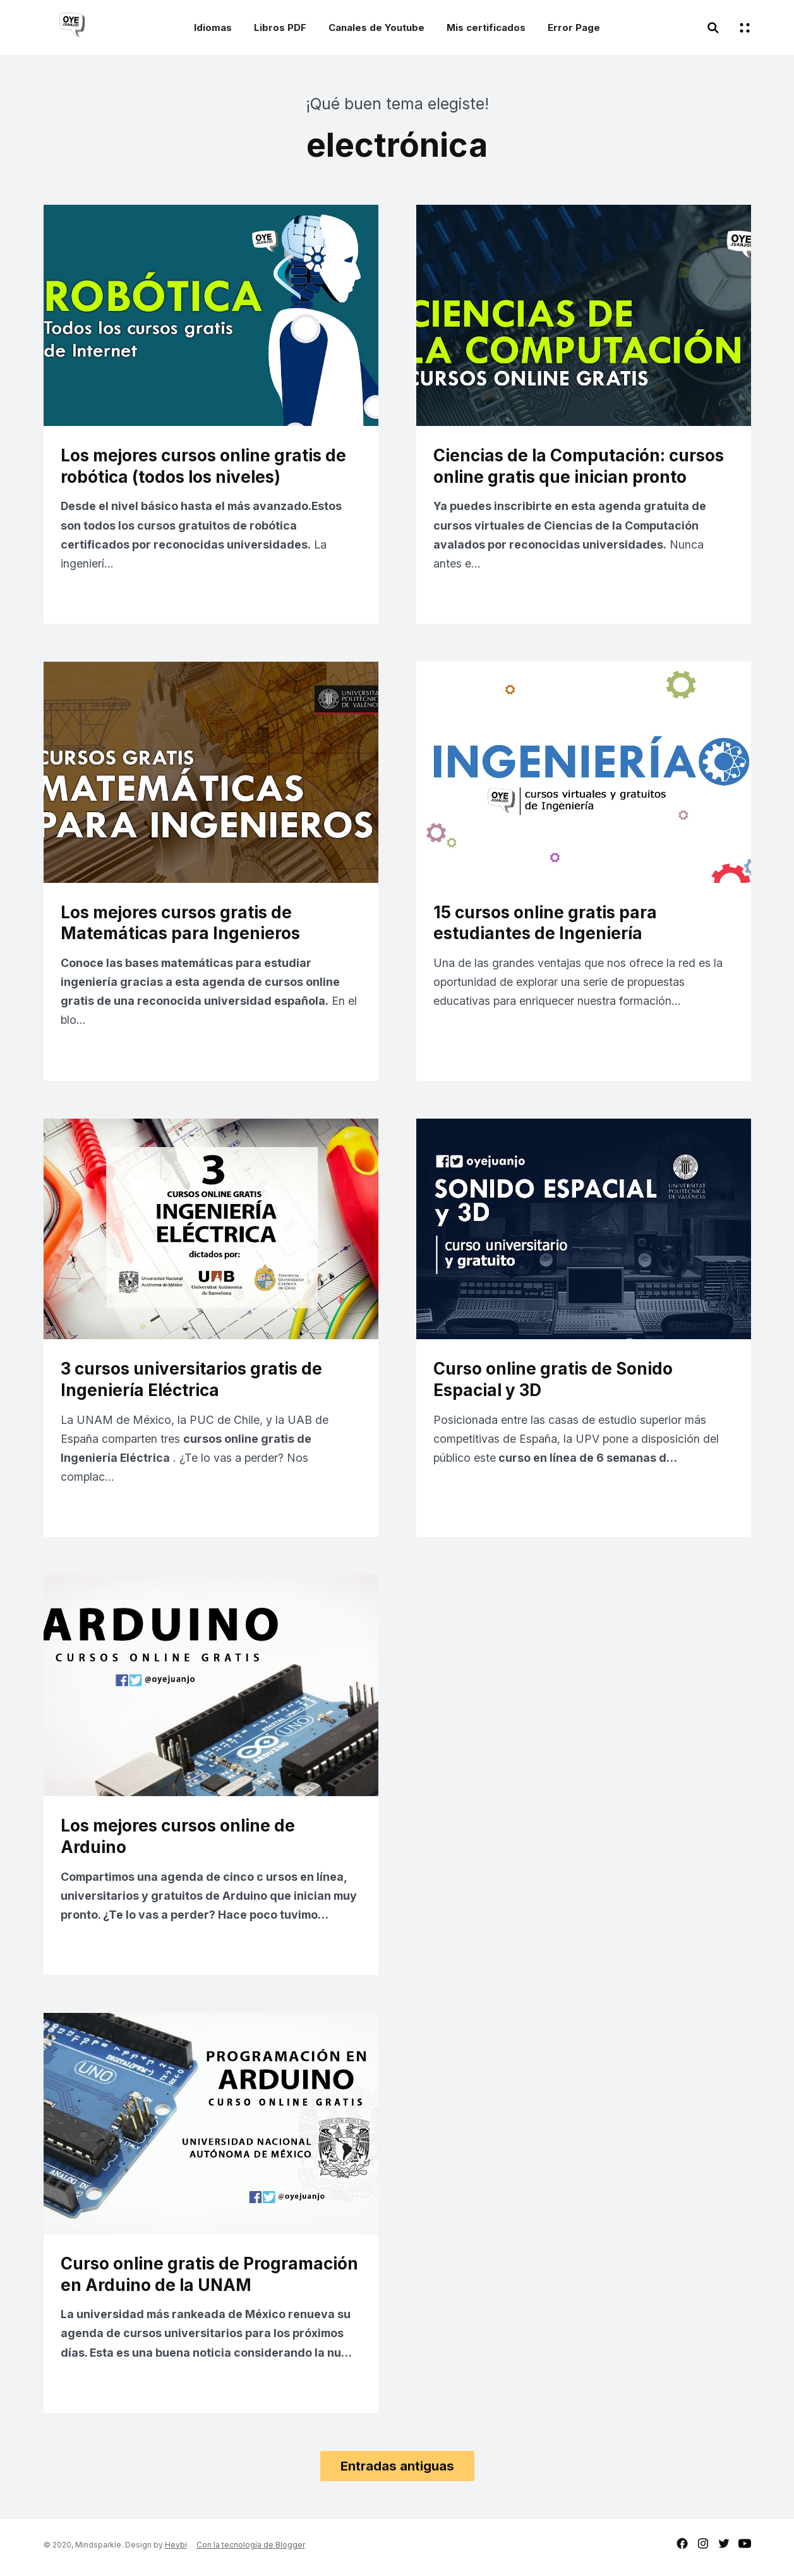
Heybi (176, 2550)
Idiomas (213, 27)
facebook (682, 2549)
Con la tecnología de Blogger (250, 2550)
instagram (703, 2549)
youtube (744, 2549)
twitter (724, 2549)
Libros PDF (280, 27)
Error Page (574, 27)
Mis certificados (486, 27)
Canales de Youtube (376, 27)
